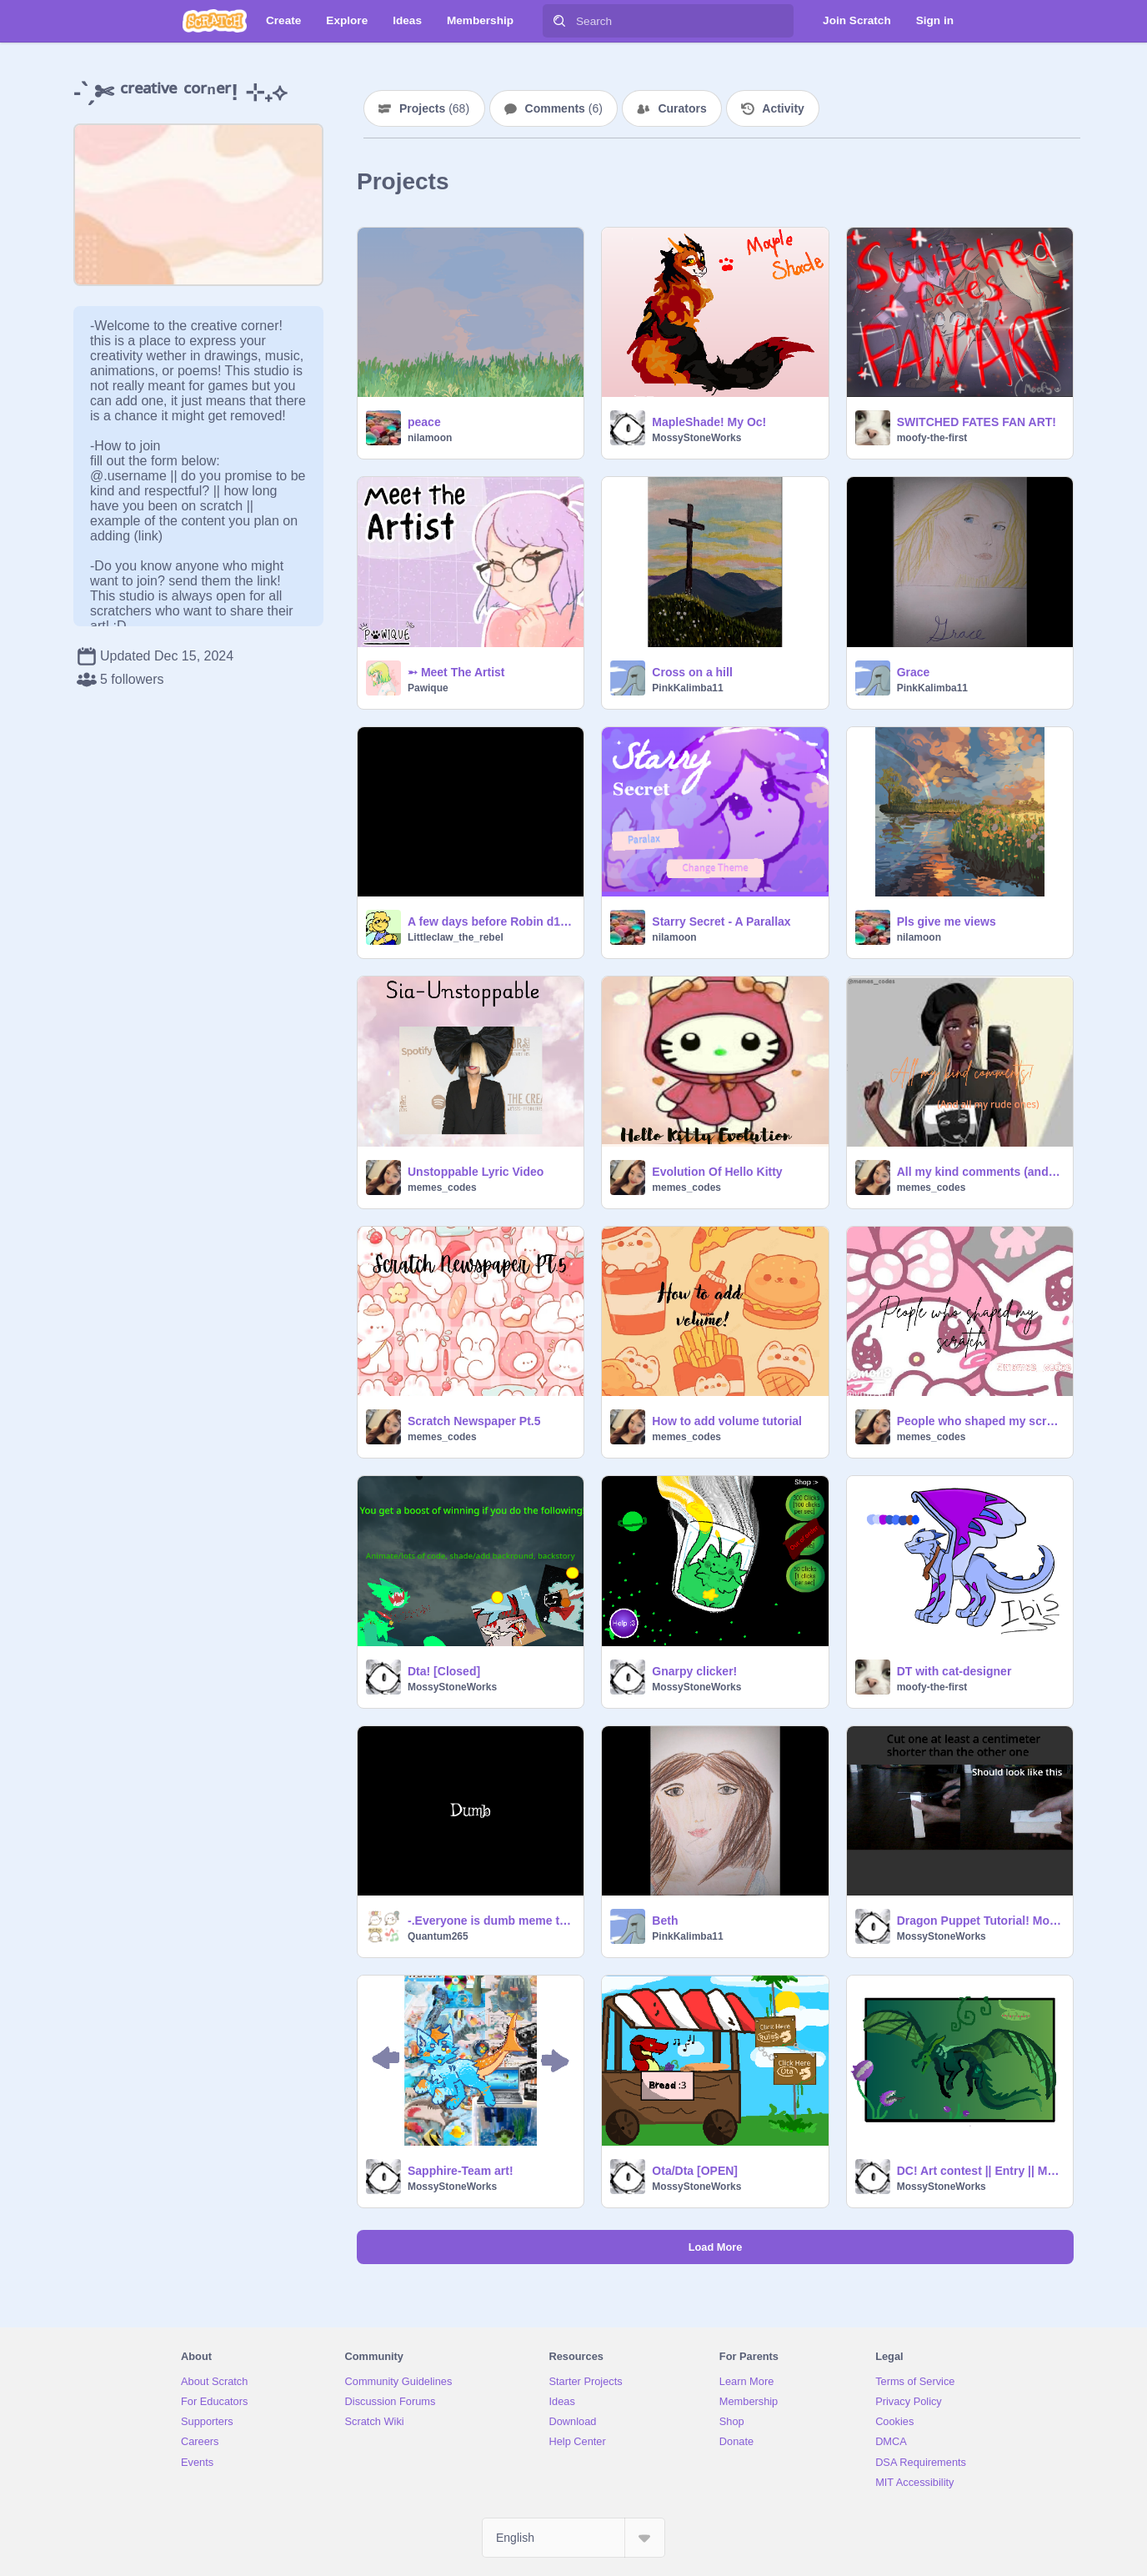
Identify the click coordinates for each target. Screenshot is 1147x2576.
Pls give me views (946, 921)
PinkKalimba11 (687, 688)
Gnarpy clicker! (694, 1671)
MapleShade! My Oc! (709, 422)
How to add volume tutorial (727, 1421)
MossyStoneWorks (696, 438)
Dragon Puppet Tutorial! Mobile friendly (980, 1920)
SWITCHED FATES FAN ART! (976, 422)
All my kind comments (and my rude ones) (980, 1171)
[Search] (559, 21)
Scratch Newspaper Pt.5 (474, 1421)
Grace (913, 672)
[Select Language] (573, 2538)
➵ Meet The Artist (456, 672)
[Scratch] (214, 21)
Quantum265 (438, 1936)
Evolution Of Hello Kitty (717, 1171)
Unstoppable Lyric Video (475, 1171)
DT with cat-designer (954, 1671)
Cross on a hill (692, 672)
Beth (665, 1920)
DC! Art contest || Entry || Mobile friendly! (980, 2170)
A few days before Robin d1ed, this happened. (491, 921)
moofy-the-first (932, 438)
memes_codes (442, 1187)
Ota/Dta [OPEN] (695, 2170)
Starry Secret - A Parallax (721, 921)
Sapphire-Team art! (460, 2170)
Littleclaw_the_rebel (455, 937)
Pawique (428, 688)
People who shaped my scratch (980, 1421)
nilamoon (430, 438)
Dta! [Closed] (444, 1671)
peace (424, 422)
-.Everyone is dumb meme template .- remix (491, 1920)
